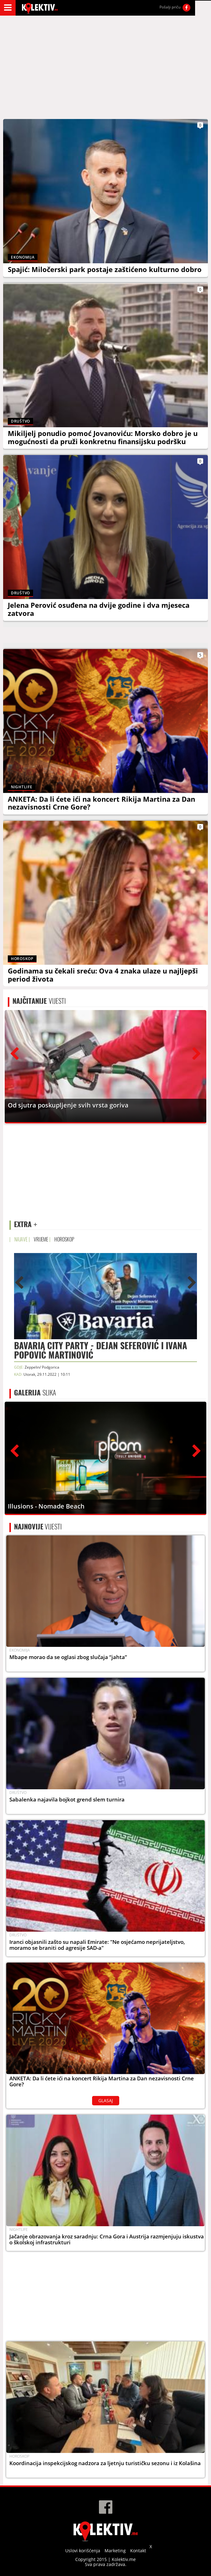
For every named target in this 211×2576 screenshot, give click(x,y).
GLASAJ (105, 2100)
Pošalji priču (169, 7)
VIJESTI (39, 1001)
